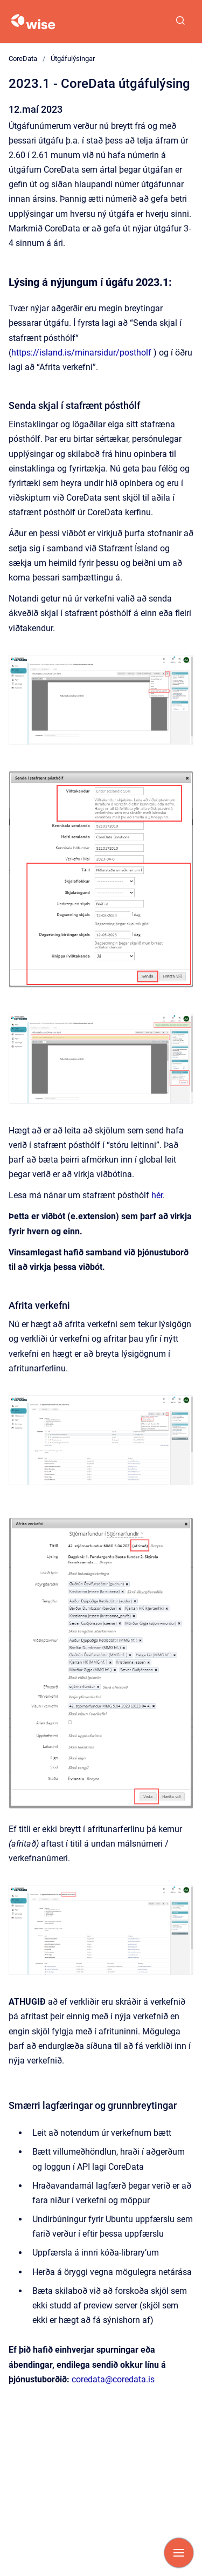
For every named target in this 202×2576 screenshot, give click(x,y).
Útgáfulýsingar (73, 58)
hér (157, 1195)
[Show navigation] (178, 2552)
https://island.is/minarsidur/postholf (81, 352)
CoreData (23, 58)
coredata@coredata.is (113, 2379)
